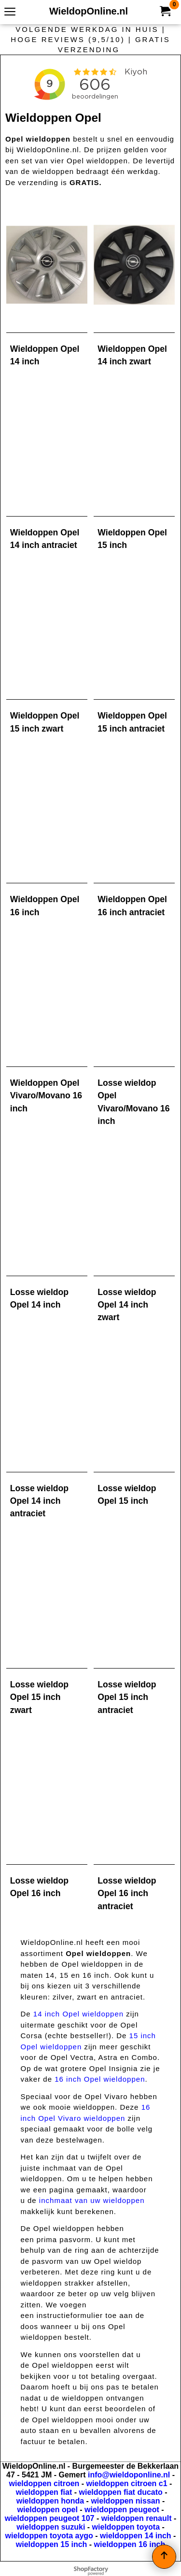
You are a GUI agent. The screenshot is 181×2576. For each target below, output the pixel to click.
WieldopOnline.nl (88, 11)
